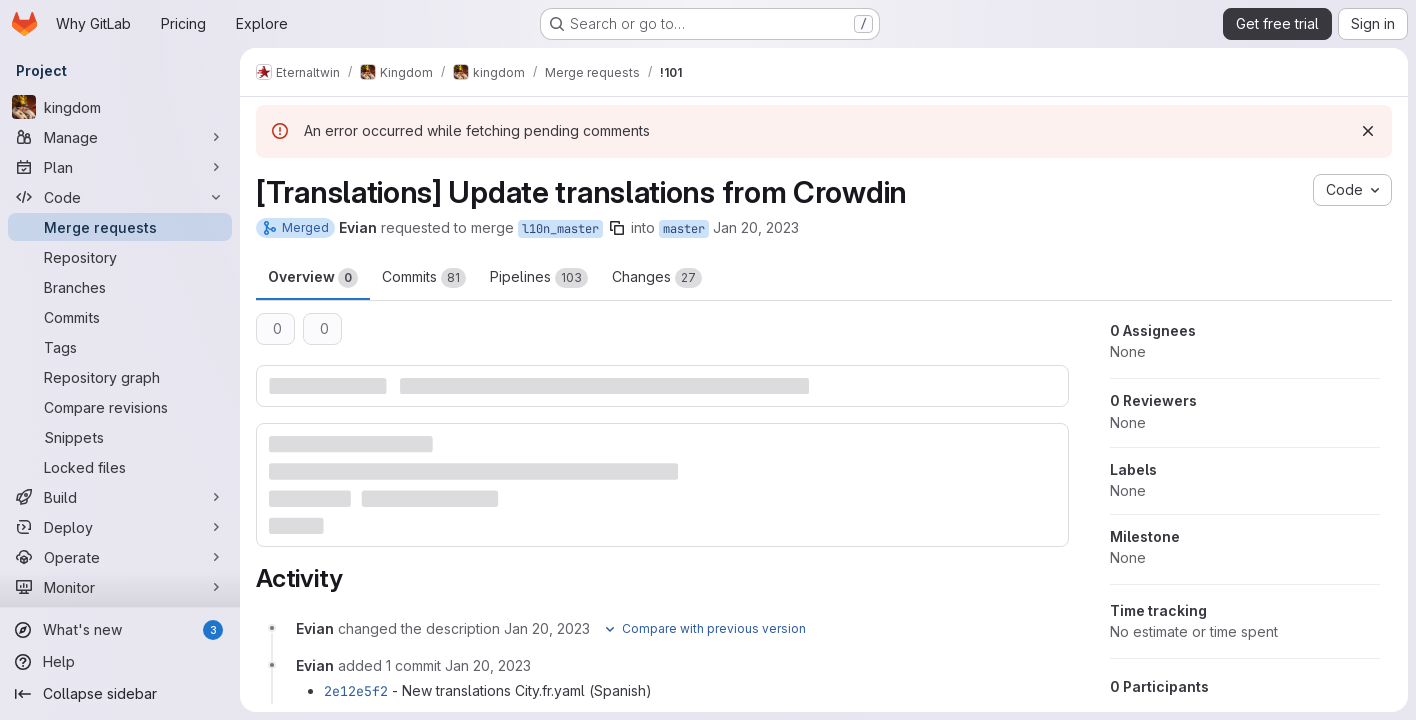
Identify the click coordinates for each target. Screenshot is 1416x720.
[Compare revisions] (120, 407)
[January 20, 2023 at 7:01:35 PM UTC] (547, 628)
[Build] (120, 497)
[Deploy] (120, 527)
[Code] (120, 197)
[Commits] (120, 317)
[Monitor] (120, 587)
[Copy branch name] (617, 228)
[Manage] (120, 137)
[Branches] (120, 287)
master (684, 229)
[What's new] (120, 630)
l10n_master (560, 229)
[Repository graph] (120, 377)
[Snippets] (120, 437)
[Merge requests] (120, 227)
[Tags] (120, 347)
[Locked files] (120, 467)
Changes (657, 278)
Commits (424, 278)
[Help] (120, 662)
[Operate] (120, 557)
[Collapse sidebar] (120, 694)
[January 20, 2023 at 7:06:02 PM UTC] (488, 665)
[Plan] (120, 167)
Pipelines (539, 278)
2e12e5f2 (356, 691)
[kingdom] (120, 107)
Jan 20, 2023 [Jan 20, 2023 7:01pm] (756, 227)
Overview (313, 278)
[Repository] (120, 257)
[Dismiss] (1368, 131)
